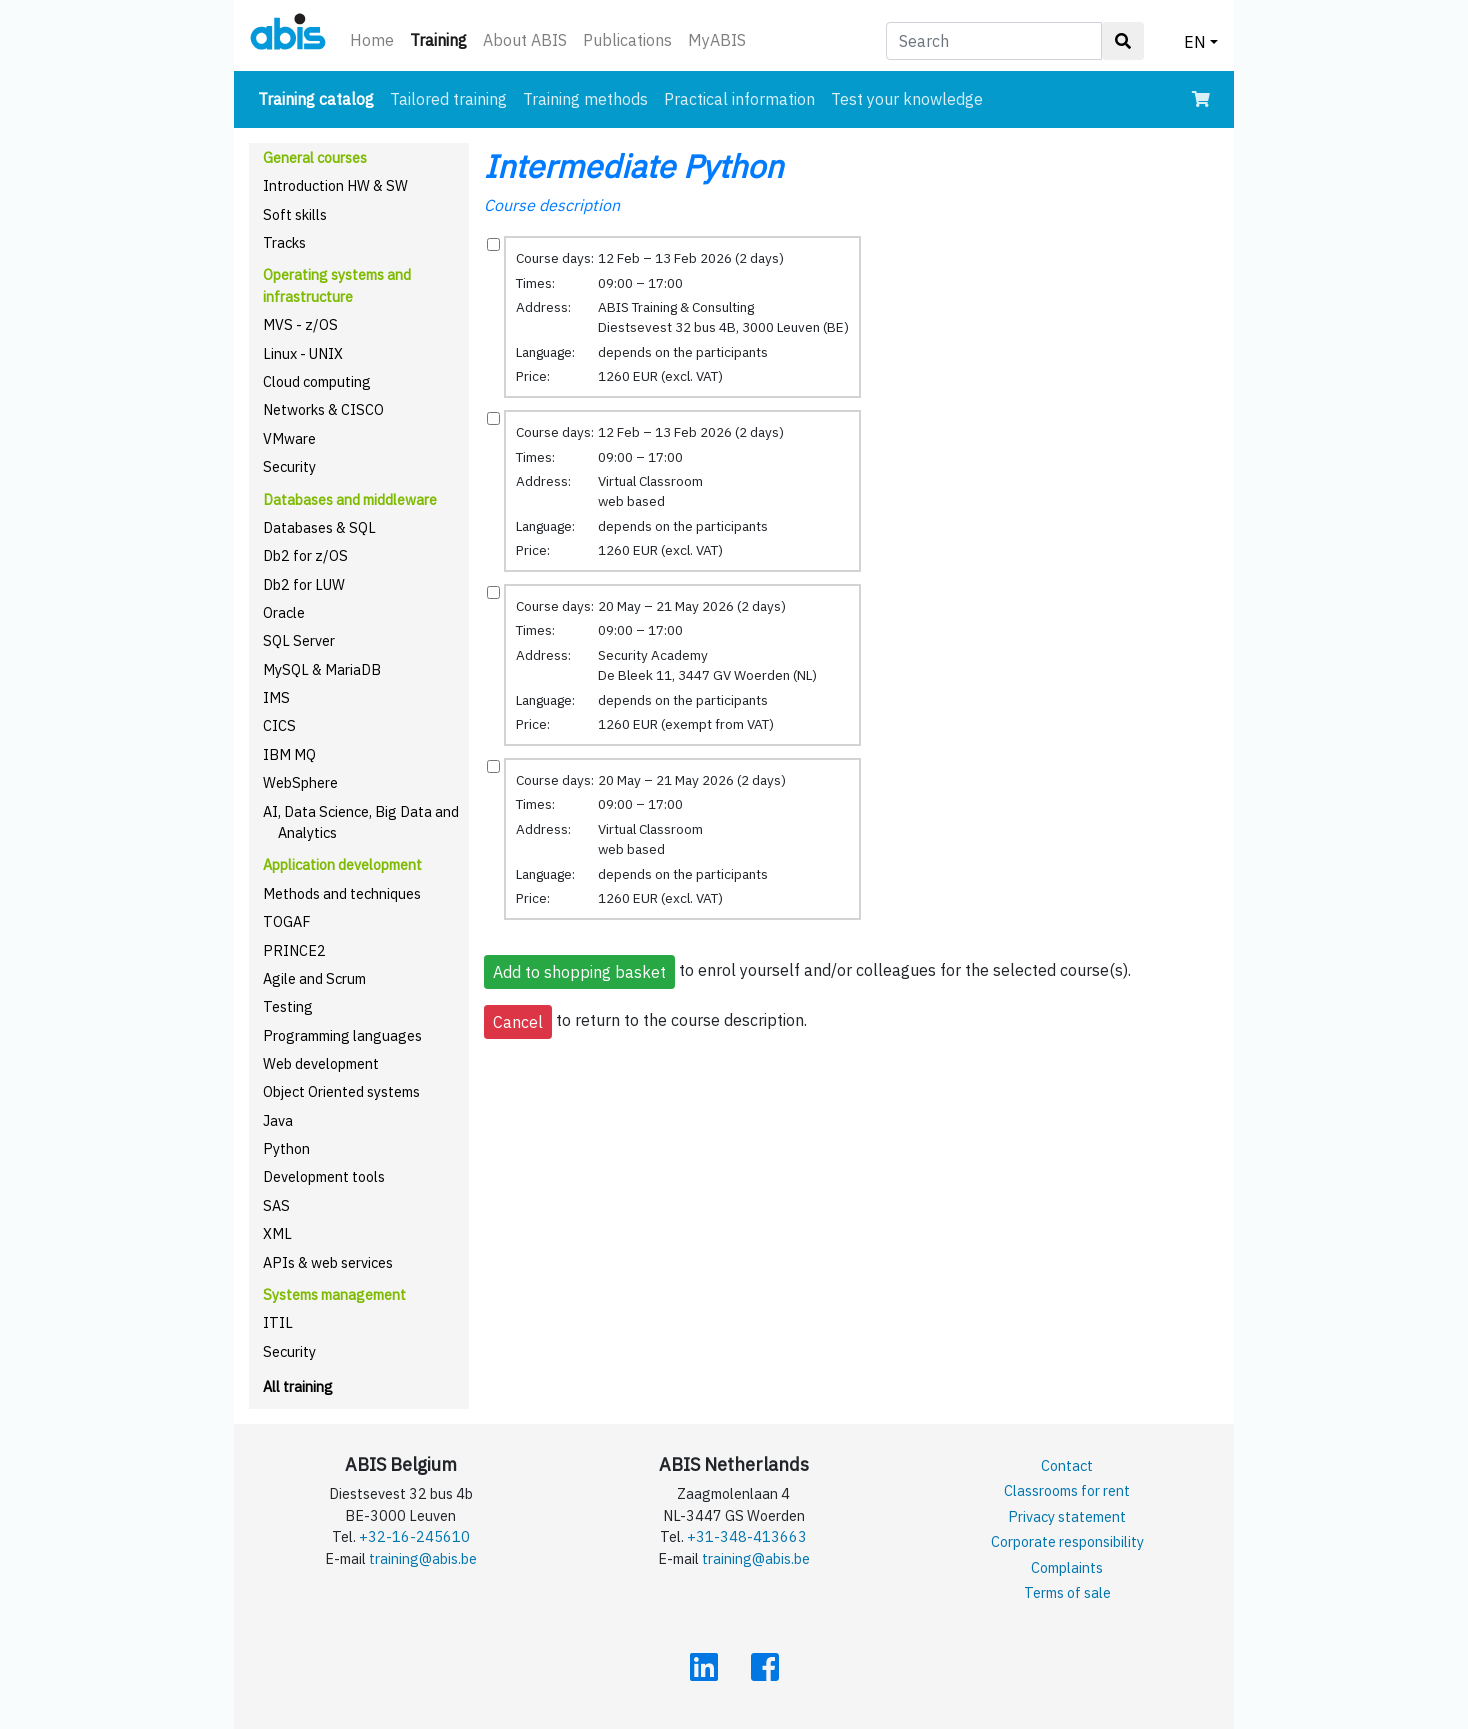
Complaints (1067, 1567)
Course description (552, 205)
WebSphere (300, 782)
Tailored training (448, 99)
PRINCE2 (294, 950)
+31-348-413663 (747, 1536)
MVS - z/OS (300, 324)
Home (372, 40)
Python (286, 1148)
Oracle (284, 612)
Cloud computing (317, 381)
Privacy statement (1067, 1516)
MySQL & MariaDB (322, 669)
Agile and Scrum (314, 978)
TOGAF (287, 921)
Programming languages (342, 1035)
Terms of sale (1067, 1592)
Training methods (585, 99)
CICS (279, 725)
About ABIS (525, 40)
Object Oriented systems (341, 1091)
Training (442, 38)
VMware (289, 438)
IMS (276, 697)
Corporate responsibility (1067, 1541)
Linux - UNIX (303, 353)
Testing (288, 1006)
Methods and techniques (342, 893)
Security (289, 466)
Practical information (739, 99)
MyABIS (717, 40)
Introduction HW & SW (335, 185)
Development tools (324, 1176)
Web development (321, 1063)
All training (298, 1386)
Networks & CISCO (323, 409)
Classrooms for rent (1067, 1490)
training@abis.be (423, 1558)
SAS (276, 1205)
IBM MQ (289, 754)
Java (278, 1120)
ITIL (278, 1322)
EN (1195, 42)
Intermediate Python (633, 166)
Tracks (284, 242)
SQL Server (299, 640)
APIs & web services (328, 1262)
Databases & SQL (319, 527)
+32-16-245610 (414, 1536)
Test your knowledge (907, 99)
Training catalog (320, 97)
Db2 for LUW (304, 584)
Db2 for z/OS (305, 555)
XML (277, 1233)
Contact (1067, 1465)
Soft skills (295, 214)
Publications (627, 40)
